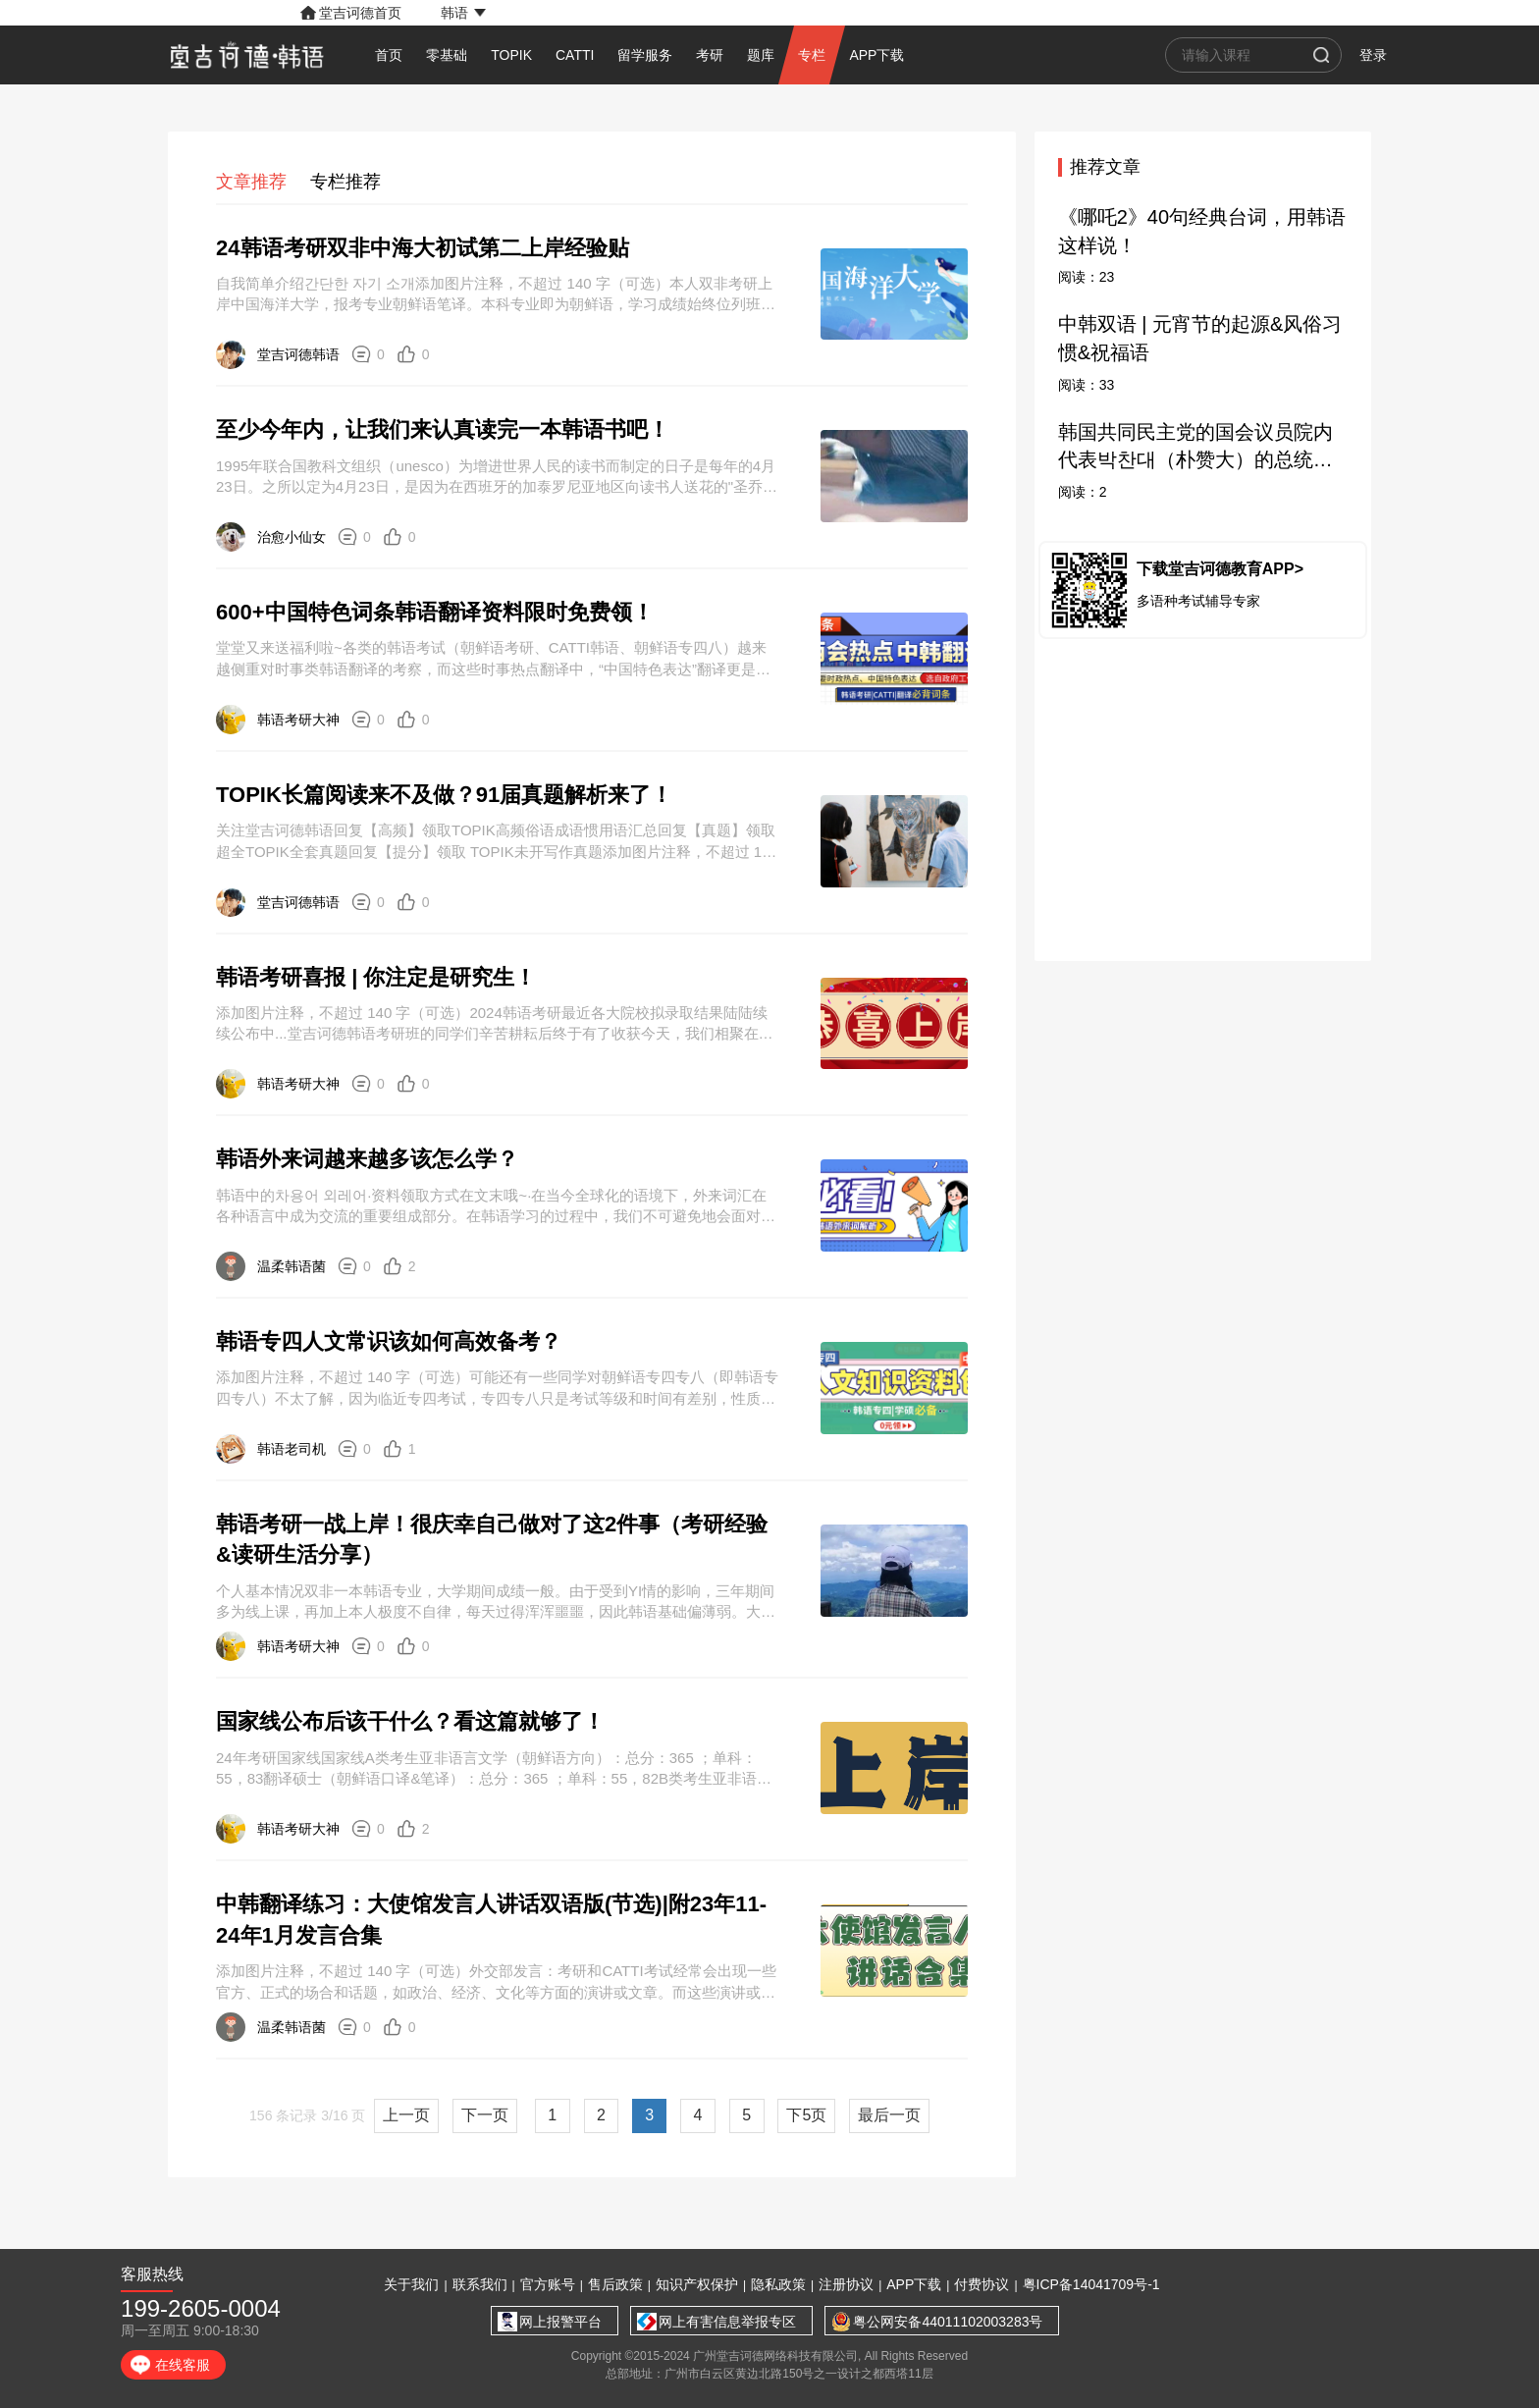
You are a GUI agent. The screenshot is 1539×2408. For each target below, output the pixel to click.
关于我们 (411, 2284)
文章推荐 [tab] (251, 181)
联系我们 (479, 2284)
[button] (463, 13)
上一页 (406, 2115)
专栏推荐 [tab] (345, 181)
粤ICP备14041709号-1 (1091, 2284)
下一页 (484, 2115)
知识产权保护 (697, 2284)
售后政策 (615, 2284)
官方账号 (547, 2284)
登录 (1373, 55)
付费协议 (981, 2284)
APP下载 (913, 2284)
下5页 (806, 2115)
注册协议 (846, 2284)
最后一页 (889, 2115)
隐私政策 (778, 2284)
